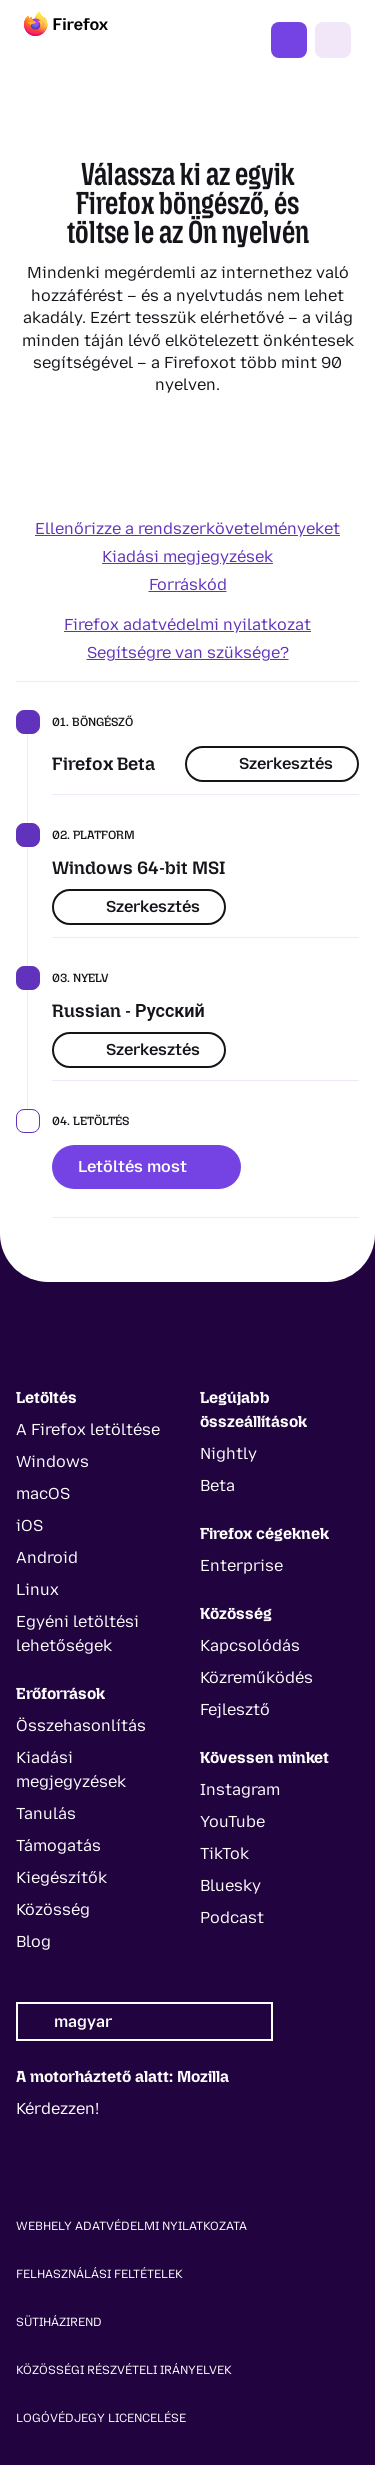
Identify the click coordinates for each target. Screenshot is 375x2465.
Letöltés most (146, 1166)
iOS (29, 1525)
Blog (33, 1941)
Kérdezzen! (57, 2108)
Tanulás (46, 1813)
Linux (37, 1589)
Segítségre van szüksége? (188, 652)
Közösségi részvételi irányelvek (124, 2370)
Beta (217, 1485)
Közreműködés (256, 1677)
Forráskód (188, 584)
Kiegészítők (61, 1877)
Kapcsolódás (250, 1645)
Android (47, 1557)
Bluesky (230, 1885)
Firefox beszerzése (289, 40)
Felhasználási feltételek (99, 2274)
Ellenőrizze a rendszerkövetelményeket (187, 528)
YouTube (232, 1821)
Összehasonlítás (81, 1725)
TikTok (224, 1853)
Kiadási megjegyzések (187, 556)
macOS (43, 1493)
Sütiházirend (59, 2322)
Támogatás (58, 1845)
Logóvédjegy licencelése (101, 2418)
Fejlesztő (235, 1709)
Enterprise (241, 1565)
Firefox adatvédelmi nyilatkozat (187, 624)
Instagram (240, 1789)
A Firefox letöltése (88, 1429)
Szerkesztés (272, 763)
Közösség (53, 1909)
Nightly (228, 1453)
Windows (52, 1461)
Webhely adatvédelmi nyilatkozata (131, 2226)
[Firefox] (84, 40)
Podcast (232, 1917)
